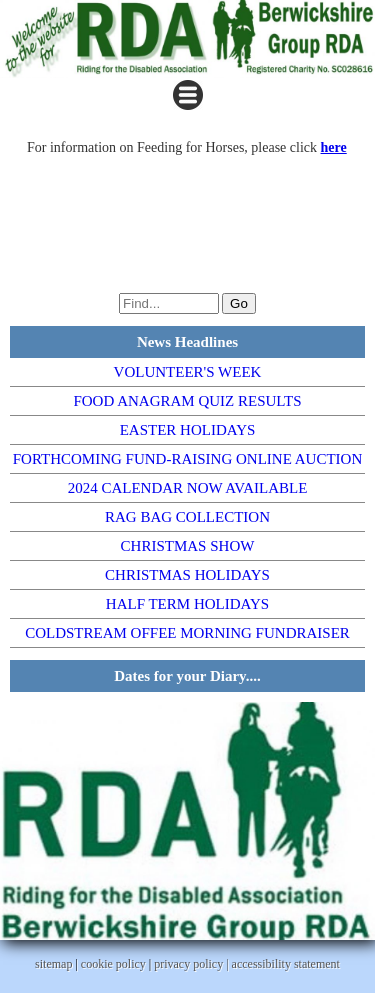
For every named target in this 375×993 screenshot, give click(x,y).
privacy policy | (192, 964)
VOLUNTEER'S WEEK (188, 372)
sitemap (53, 964)
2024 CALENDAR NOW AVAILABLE (188, 488)
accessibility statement (286, 964)
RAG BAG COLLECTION (187, 517)
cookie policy (113, 964)
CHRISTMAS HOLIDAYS (187, 575)
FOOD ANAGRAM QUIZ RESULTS (187, 401)
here (334, 147)
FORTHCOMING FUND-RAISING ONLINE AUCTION (188, 459)
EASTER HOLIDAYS (188, 430)
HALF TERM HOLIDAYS (187, 604)
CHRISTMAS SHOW (188, 546)
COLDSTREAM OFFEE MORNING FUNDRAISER (187, 633)
